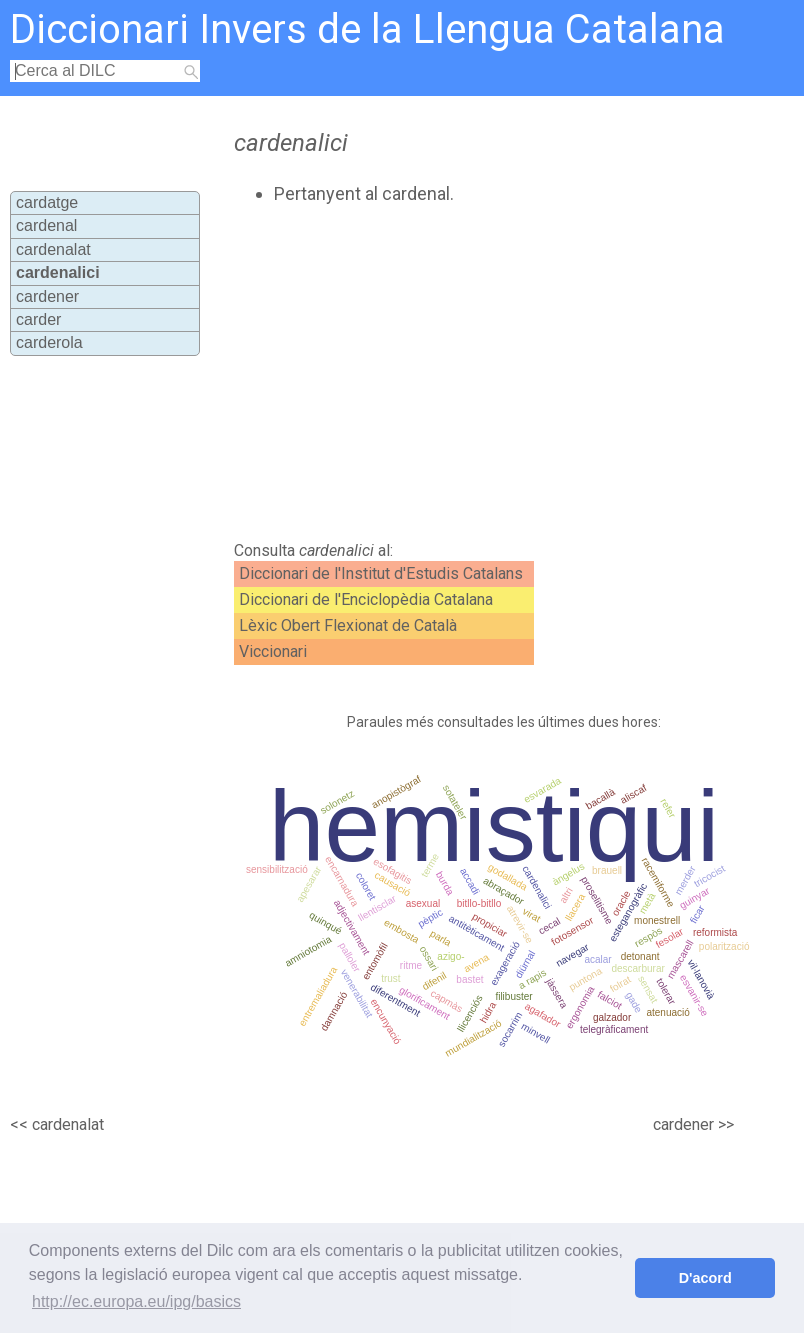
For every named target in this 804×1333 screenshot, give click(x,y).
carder (38, 319)
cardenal (46, 225)
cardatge (47, 202)
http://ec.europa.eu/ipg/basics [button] (136, 1301)
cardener (47, 296)
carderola (49, 342)
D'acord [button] (705, 1278)
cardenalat (53, 249)
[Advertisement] (444, 373)
